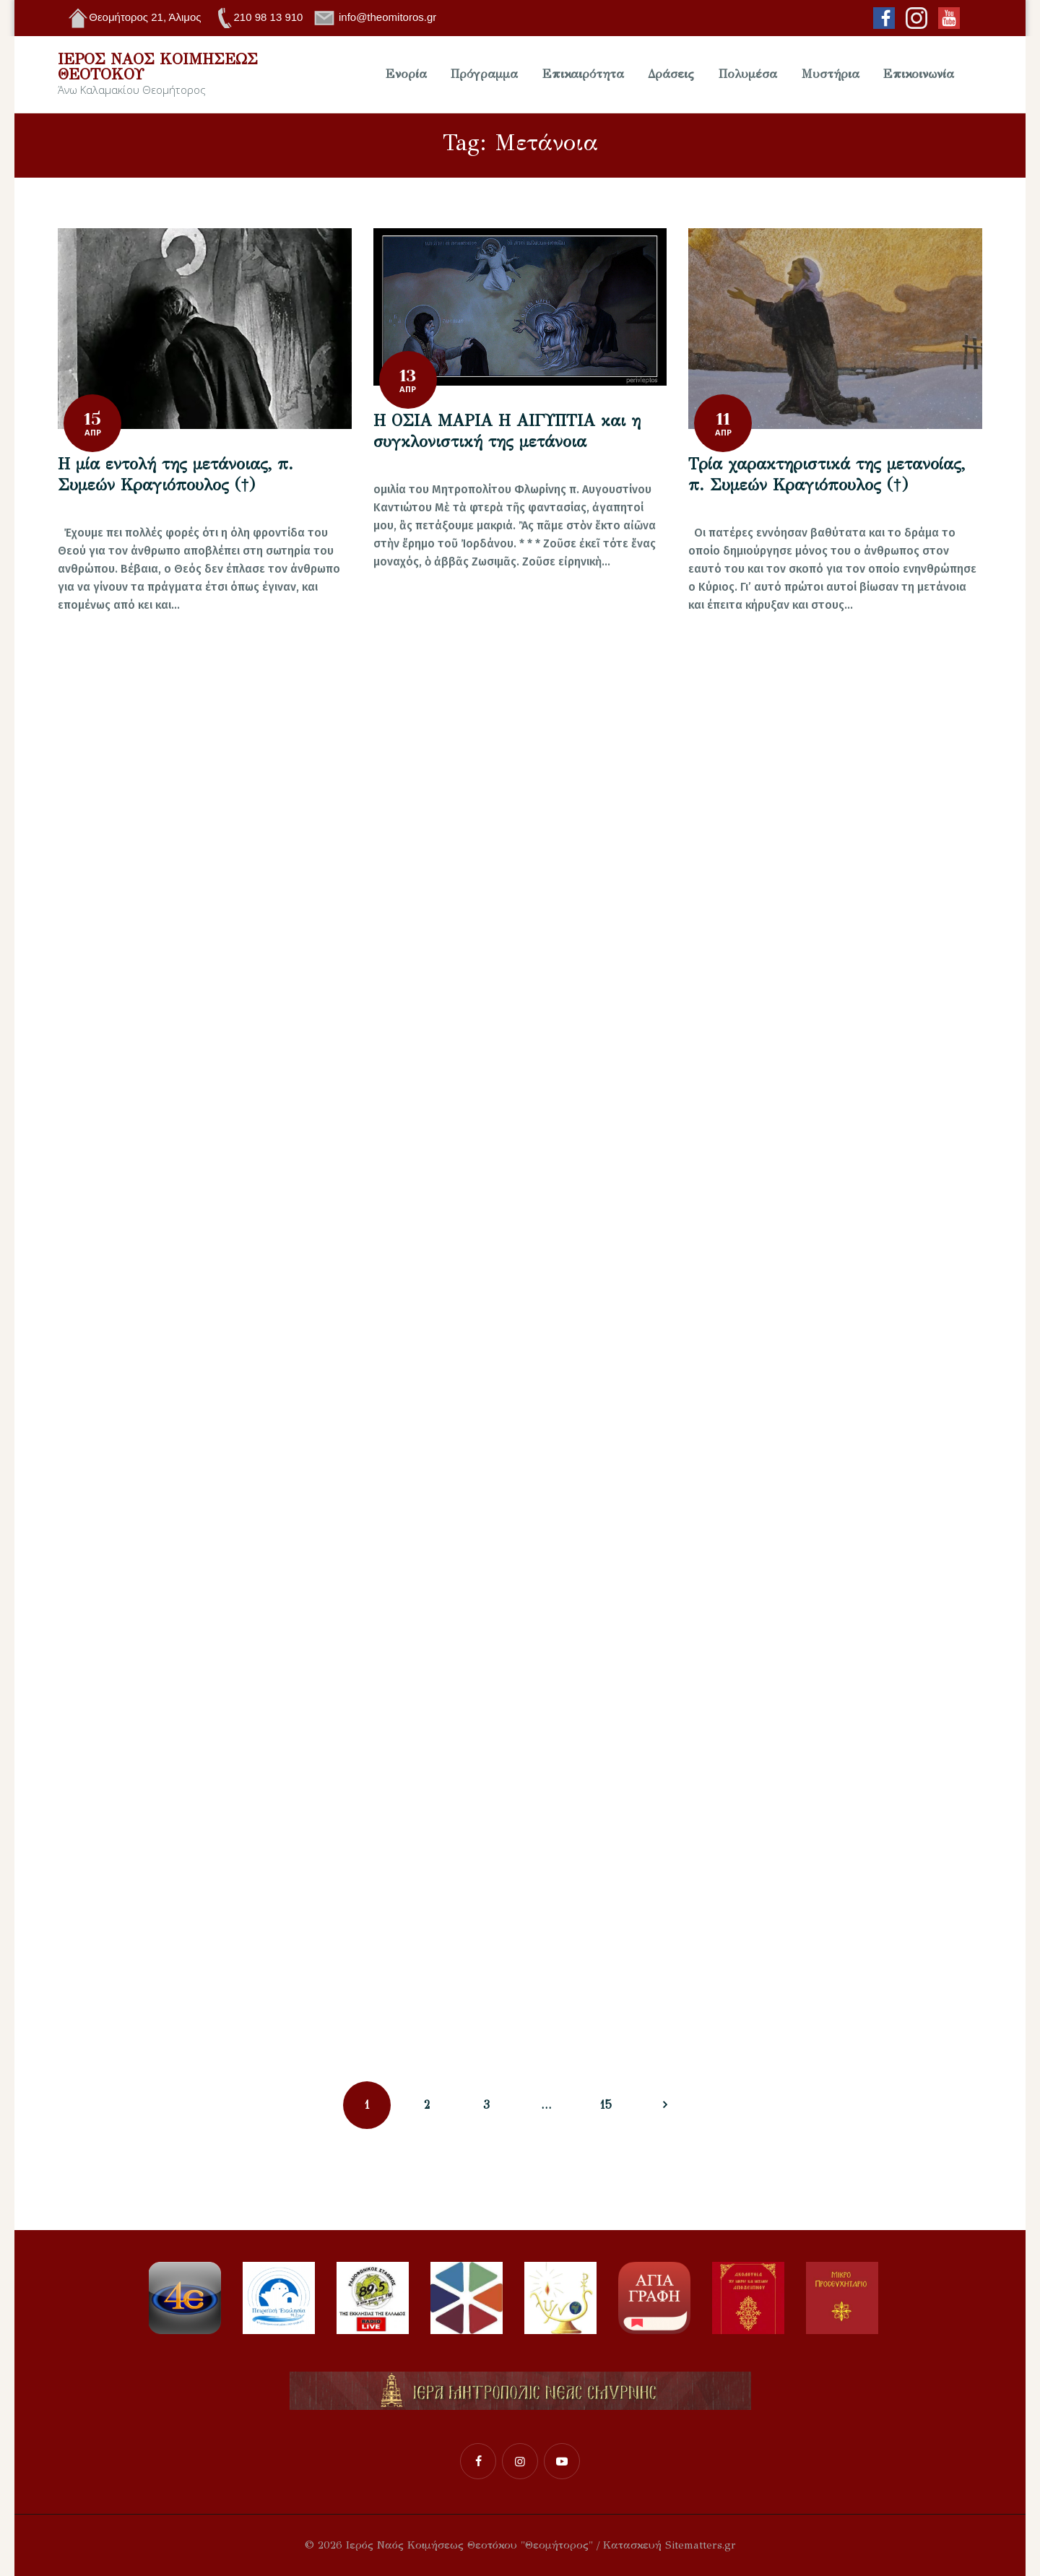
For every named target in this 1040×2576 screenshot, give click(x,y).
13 (407, 375)
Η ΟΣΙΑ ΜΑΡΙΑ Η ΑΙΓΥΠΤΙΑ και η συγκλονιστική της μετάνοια (507, 431)
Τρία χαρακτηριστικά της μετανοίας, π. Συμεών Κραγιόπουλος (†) (826, 474)
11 (723, 419)
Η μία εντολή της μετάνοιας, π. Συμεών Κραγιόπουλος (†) (175, 474)
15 (92, 419)
